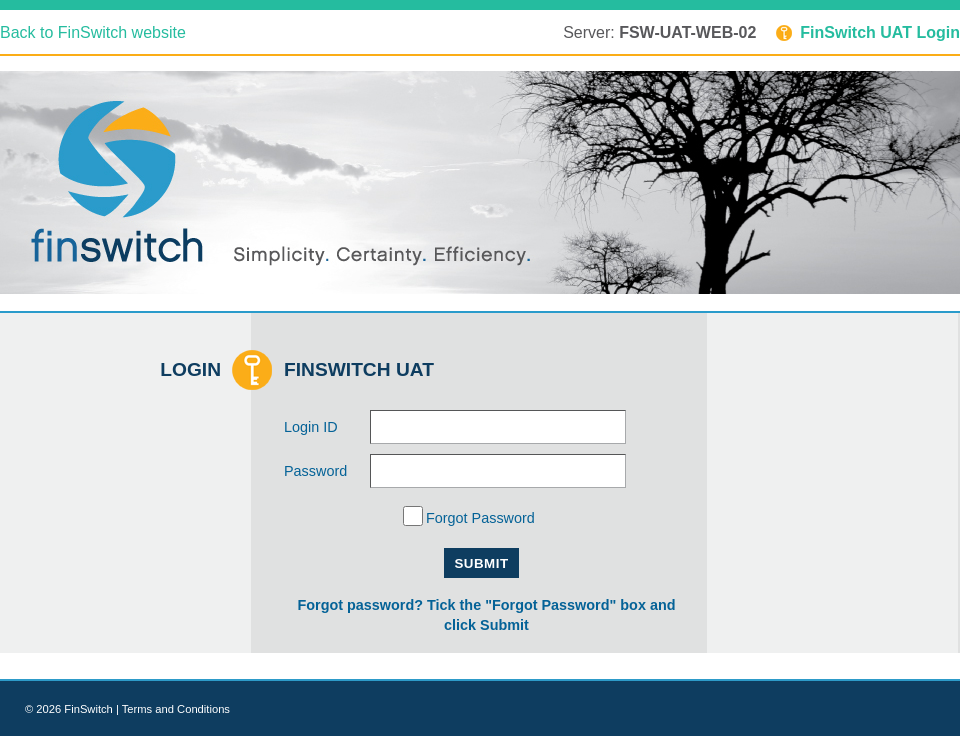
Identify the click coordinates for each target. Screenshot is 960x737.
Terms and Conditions (176, 709)
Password (315, 471)
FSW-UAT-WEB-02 (687, 32)
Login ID (311, 427)
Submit (481, 563)
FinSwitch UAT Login (868, 32)
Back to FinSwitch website (93, 32)
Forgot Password (480, 519)
